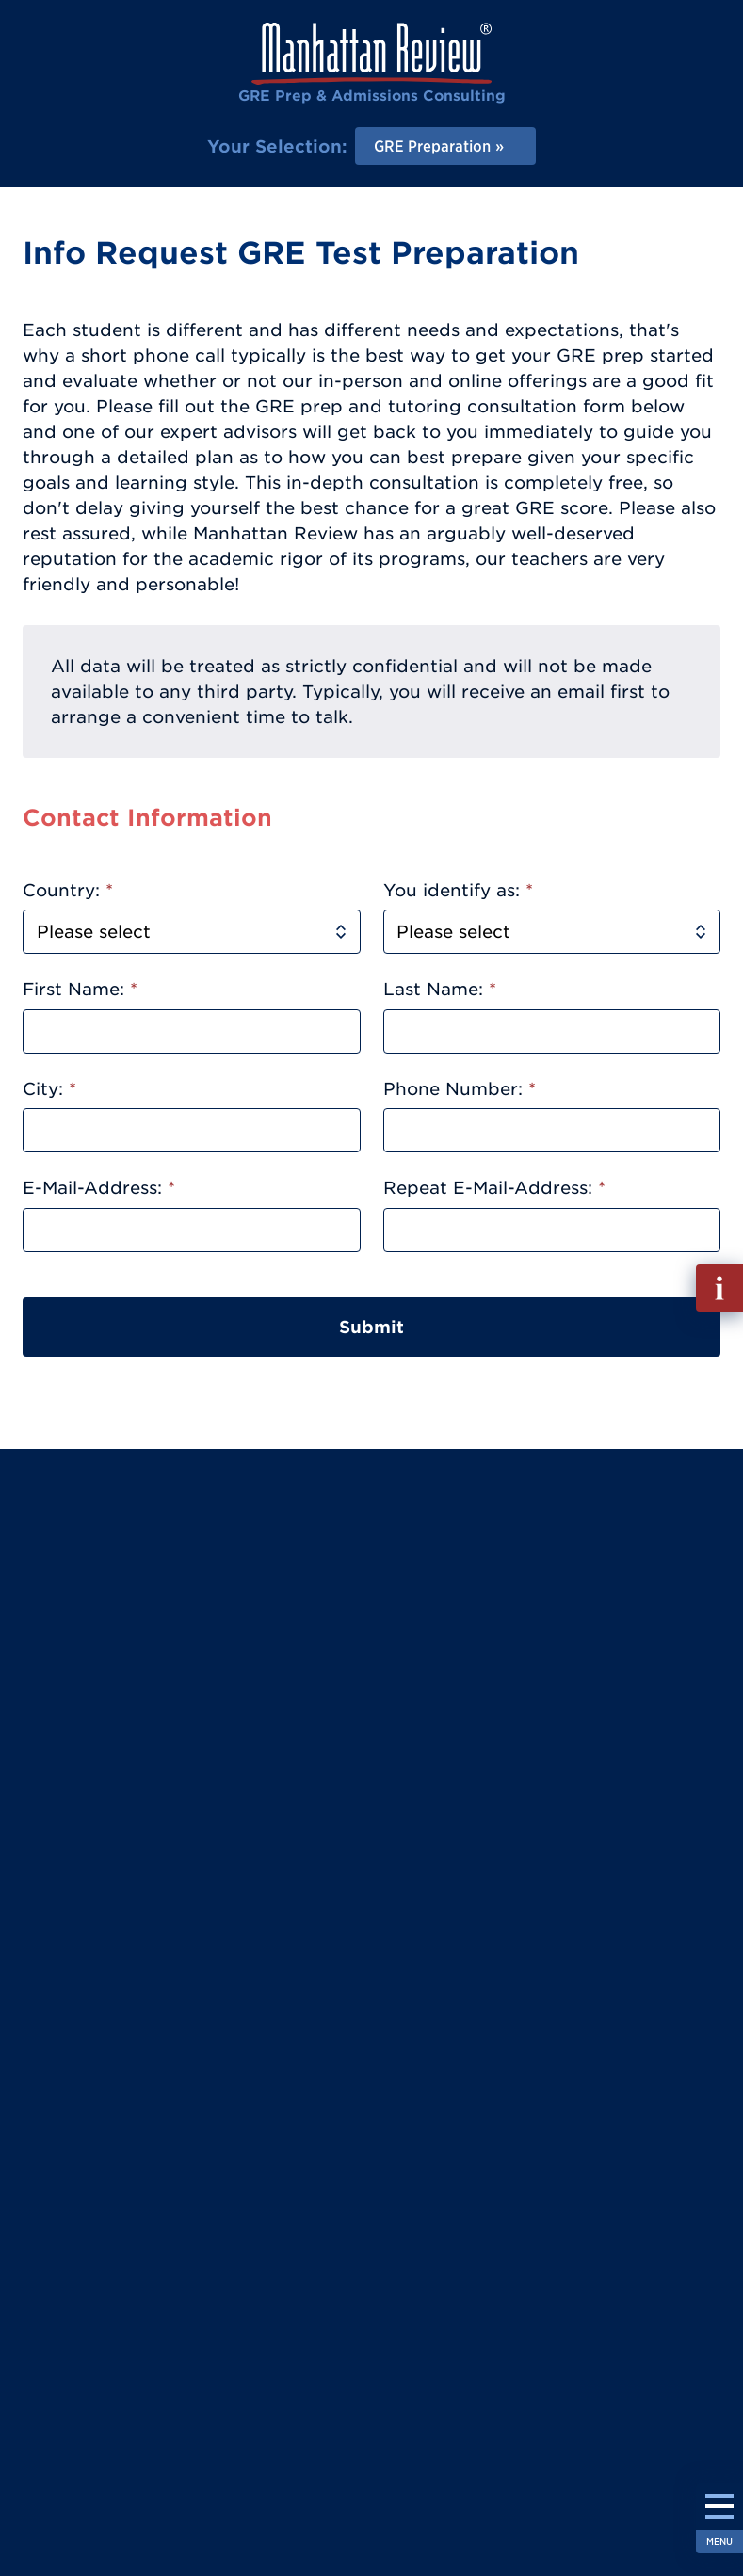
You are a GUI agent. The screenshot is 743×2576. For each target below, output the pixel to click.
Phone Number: (459, 1089)
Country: (68, 890)
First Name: (80, 989)
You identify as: (458, 890)
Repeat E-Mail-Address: (494, 1188)
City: (49, 1089)
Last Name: (439, 989)
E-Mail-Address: (99, 1188)
